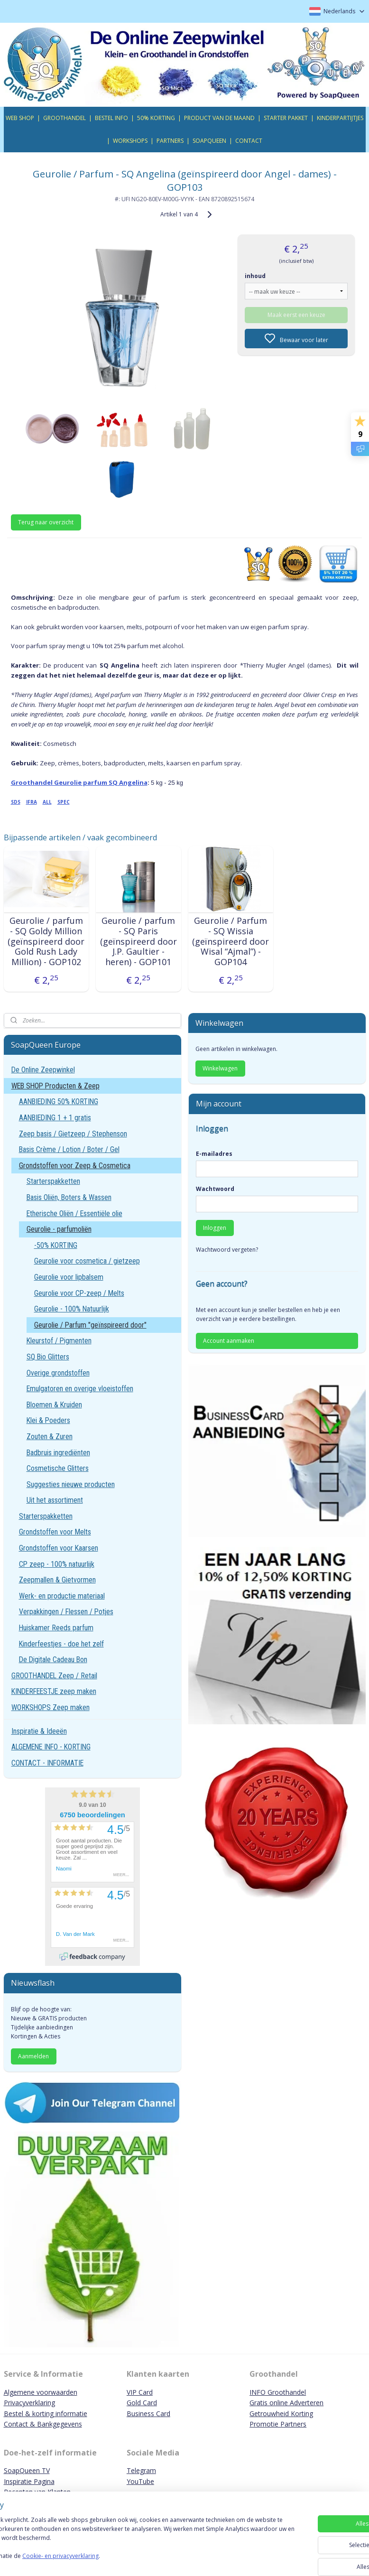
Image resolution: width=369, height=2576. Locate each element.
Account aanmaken (228, 1341)
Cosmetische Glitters (58, 1468)
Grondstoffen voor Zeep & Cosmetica (74, 1165)
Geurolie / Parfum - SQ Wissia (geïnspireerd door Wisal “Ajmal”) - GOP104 (230, 941)
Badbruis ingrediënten (58, 1452)
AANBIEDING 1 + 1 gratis (55, 1117)
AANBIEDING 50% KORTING (58, 1101)
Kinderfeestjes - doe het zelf (61, 1643)
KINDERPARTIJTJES (340, 118)
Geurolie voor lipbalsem (68, 1277)
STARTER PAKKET (286, 118)
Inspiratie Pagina (29, 2481)
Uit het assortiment (55, 1500)
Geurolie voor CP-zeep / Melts (79, 1293)
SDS (15, 802)
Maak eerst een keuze (296, 315)
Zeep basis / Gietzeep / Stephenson (73, 1133)
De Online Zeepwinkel (43, 1069)
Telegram (141, 2470)
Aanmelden (33, 2056)
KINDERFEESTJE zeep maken (53, 1691)
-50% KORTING (55, 1245)
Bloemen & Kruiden (54, 1404)
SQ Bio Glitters (48, 1356)
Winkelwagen (220, 1068)
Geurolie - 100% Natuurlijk (71, 1308)
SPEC (63, 802)
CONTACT (248, 141)
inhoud (255, 276)
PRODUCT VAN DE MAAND (219, 118)
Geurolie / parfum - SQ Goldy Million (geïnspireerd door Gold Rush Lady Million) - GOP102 (46, 941)
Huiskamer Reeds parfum (56, 1627)
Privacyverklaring (29, 2402)
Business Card (148, 2413)
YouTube (140, 2481)
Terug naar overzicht (46, 522)
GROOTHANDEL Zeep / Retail (54, 1675)
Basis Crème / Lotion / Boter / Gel (69, 1149)
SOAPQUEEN (209, 141)
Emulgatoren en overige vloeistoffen (80, 1388)
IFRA (31, 802)
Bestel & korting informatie (45, 2413)
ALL (47, 802)
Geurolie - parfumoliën (59, 1229)
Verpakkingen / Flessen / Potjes (66, 1611)
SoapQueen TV (27, 2470)
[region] (121, 2543)
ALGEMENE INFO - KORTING (51, 1746)
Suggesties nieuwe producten (71, 1484)
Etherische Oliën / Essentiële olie (74, 1213)
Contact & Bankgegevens (43, 2423)
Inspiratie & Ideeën (39, 1731)
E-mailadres (214, 1154)
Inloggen (214, 1228)
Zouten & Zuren (50, 1436)
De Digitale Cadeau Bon (53, 1659)
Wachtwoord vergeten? (227, 1250)
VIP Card (140, 2392)
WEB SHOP (20, 118)
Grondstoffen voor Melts (55, 1531)
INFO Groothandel (277, 2392)
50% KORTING (156, 118)
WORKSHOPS (130, 141)
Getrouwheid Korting (281, 2413)
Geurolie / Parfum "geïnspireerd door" (90, 1325)
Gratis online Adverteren (286, 2402)
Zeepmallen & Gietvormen (57, 1579)
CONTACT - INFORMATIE (47, 1762)
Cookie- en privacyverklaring (134, 2560)
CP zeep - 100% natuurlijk (56, 1564)
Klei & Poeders (48, 1420)
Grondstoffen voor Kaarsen (58, 1548)
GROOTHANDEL (64, 118)
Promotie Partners (277, 2423)
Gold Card (142, 2402)
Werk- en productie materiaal (62, 1595)
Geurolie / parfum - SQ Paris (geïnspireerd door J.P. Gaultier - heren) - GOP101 (138, 941)
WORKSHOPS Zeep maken (50, 1707)
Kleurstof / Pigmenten (59, 1340)
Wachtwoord (215, 1189)
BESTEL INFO (111, 118)
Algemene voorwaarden (40, 2392)
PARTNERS (170, 141)
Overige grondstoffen (58, 1372)
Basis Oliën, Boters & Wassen (69, 1197)
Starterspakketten (53, 1181)
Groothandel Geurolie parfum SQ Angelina (79, 782)
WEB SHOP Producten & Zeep (55, 1085)
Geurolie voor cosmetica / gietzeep (87, 1260)
